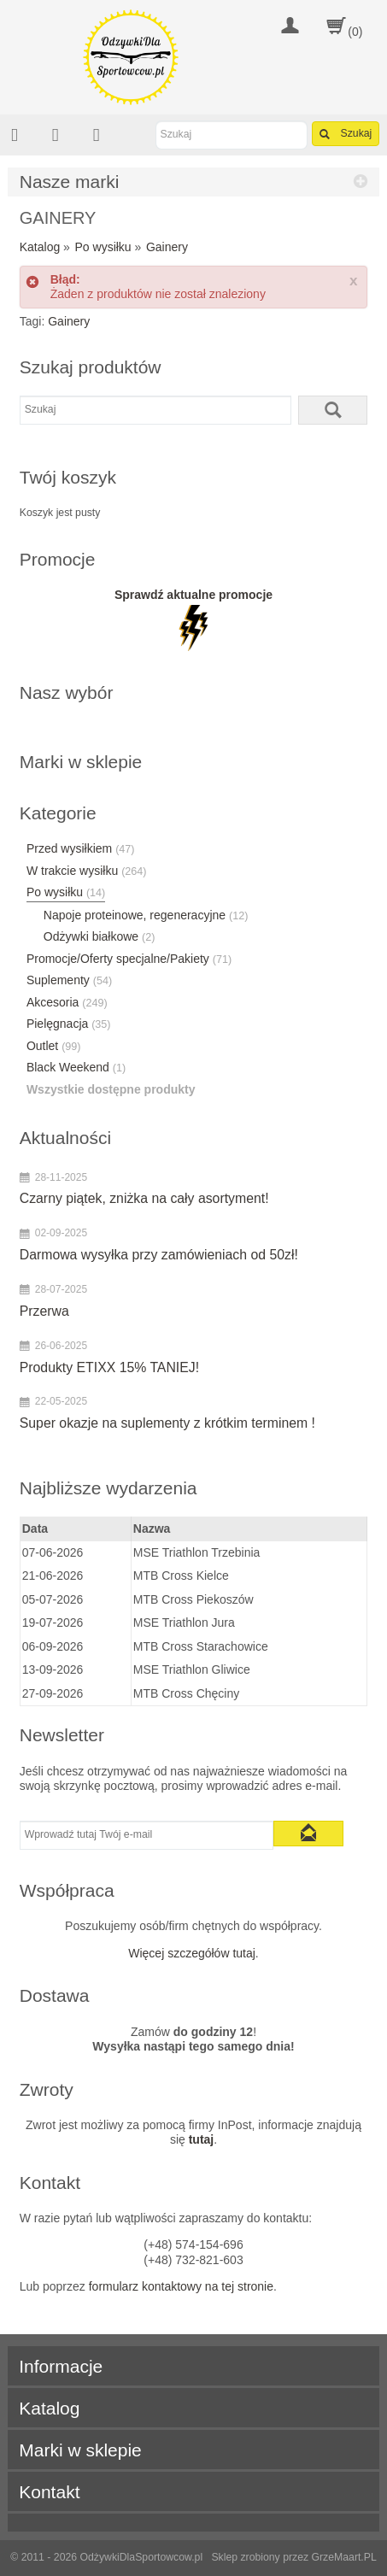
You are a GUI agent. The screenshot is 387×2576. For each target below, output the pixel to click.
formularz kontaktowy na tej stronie (181, 2286)
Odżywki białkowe (99, 936)
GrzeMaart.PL (344, 2557)
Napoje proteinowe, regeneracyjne (146, 915)
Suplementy (69, 980)
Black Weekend (76, 1067)
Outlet (53, 1046)
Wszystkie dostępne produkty (111, 1089)
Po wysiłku (103, 247)
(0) (355, 31)
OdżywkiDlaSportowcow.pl (140, 2557)
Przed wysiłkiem (80, 848)
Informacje (61, 2366)
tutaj (201, 2139)
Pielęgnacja (68, 1023)
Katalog (40, 247)
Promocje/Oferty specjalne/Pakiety (129, 958)
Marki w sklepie (80, 2450)
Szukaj (346, 134)
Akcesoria (67, 1002)
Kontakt (49, 2492)
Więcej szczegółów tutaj (191, 1953)
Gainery (167, 247)
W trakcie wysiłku (86, 870)
